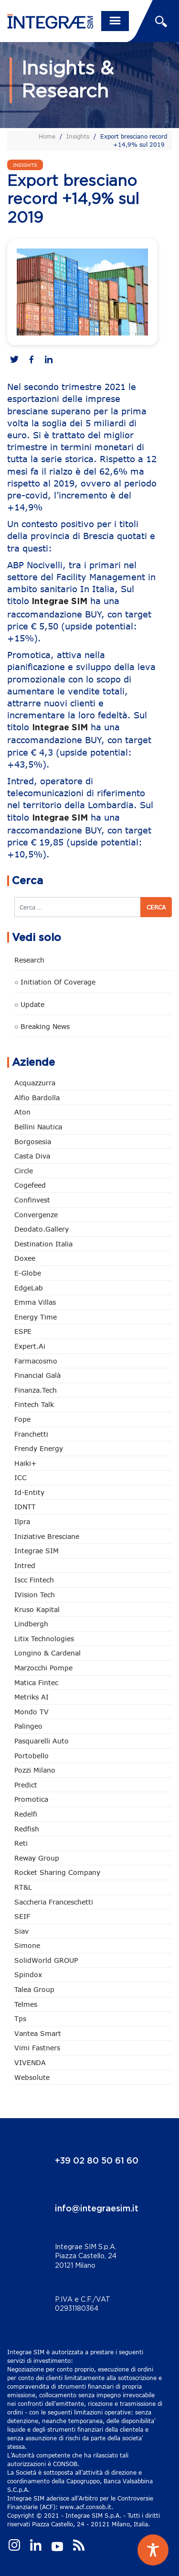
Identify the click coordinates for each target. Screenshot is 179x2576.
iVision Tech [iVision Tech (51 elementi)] (34, 1595)
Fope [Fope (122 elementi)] (22, 1419)
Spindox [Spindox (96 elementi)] (28, 1974)
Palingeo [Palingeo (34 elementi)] (28, 1726)
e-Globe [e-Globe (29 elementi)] (27, 1273)
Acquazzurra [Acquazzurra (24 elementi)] (34, 1083)
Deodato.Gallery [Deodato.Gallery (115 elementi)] (41, 1229)
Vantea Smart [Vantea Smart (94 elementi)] (37, 2033)
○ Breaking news (42, 1026)
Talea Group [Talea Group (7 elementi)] (34, 1989)
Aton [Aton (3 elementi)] (22, 1112)
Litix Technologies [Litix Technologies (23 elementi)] (44, 1638)
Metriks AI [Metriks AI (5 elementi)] (31, 1697)
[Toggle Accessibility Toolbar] (153, 2549)
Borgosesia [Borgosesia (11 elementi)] (32, 1141)
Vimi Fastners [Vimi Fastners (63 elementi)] (37, 2048)
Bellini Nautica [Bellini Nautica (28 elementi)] (38, 1127)
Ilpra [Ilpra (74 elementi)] (22, 1521)
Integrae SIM (59, 601)
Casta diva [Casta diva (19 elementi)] (32, 1156)
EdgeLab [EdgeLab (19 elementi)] (28, 1288)
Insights (77, 136)
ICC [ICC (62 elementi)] (20, 1477)
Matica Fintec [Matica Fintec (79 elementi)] (36, 1682)
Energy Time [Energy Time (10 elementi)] (35, 1317)
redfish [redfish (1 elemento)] (26, 1829)
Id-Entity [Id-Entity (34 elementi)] (29, 1492)
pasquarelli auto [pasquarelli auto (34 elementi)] (41, 1741)
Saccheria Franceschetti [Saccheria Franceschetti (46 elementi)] (53, 1902)
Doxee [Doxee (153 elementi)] (24, 1258)
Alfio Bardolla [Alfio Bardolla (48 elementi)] (37, 1097)
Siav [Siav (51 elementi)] (21, 1931)
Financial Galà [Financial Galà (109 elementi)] (37, 1375)
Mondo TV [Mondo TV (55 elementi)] (31, 1712)
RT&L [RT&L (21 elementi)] (23, 1887)
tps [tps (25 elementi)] (20, 2018)
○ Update (29, 1004)
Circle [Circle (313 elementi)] (23, 1171)
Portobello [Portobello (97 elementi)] (31, 1756)
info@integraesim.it (96, 2209)
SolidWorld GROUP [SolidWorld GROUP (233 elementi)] (46, 1960)
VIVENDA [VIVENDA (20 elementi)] (30, 2062)
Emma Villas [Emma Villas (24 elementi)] (35, 1302)
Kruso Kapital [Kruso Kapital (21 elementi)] (37, 1609)
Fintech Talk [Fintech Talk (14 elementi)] (34, 1404)
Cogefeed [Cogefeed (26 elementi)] (30, 1185)
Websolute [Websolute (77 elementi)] (32, 2077)
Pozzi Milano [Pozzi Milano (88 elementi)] (34, 1770)
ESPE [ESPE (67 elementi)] (23, 1331)
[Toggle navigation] (115, 21)
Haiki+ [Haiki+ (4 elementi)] (25, 1463)
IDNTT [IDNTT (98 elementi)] (25, 1507)
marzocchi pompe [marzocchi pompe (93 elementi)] (43, 1668)
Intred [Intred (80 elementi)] (24, 1565)
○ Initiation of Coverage (54, 982)
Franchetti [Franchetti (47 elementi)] (31, 1434)
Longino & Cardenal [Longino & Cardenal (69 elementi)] (47, 1653)
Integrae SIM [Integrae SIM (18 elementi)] (36, 1551)
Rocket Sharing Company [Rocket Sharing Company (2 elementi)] (57, 1872)
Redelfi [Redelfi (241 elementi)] (25, 1814)
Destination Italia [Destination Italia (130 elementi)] (43, 1244)
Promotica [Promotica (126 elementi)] (31, 1799)
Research (29, 960)
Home (47, 136)
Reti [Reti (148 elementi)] (21, 1843)
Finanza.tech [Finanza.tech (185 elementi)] (35, 1390)
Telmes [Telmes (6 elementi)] (25, 2004)
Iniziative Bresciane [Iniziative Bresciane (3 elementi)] (46, 1536)
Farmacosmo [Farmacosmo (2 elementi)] (35, 1361)
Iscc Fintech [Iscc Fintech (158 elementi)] (34, 1580)
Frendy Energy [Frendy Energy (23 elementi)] (38, 1448)
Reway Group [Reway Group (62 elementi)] (36, 1858)
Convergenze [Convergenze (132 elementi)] (36, 1215)
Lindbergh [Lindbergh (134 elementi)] (31, 1624)
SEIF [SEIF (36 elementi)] (22, 1916)
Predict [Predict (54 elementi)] (25, 1785)
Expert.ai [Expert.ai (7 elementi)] (29, 1346)
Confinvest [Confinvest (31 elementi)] (32, 1200)
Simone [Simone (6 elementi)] (27, 1945)
